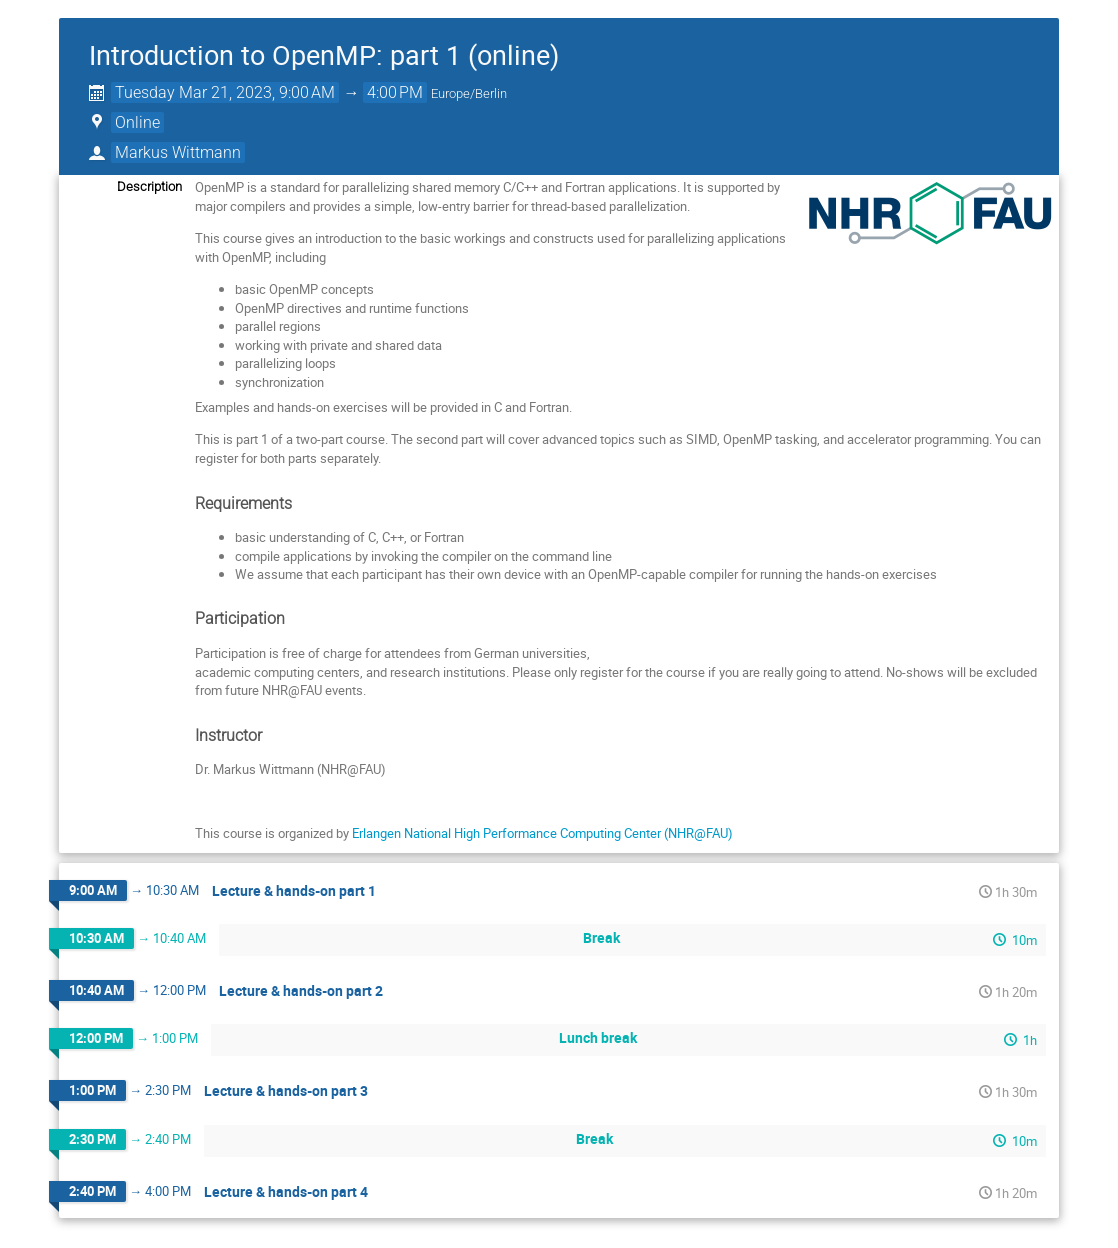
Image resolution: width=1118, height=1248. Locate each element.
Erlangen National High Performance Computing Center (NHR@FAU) (542, 833)
